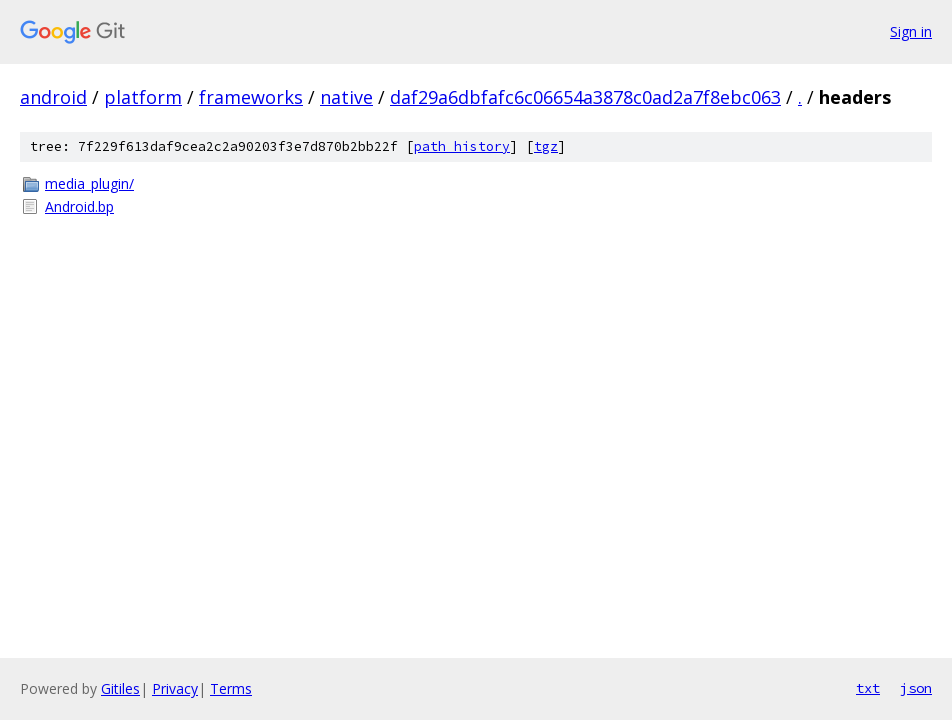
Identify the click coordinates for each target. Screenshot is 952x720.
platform (143, 97)
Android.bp (79, 206)
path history (462, 146)
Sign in (911, 31)
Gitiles (120, 688)
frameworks (251, 97)
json (916, 688)
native (346, 97)
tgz (546, 146)
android (53, 97)
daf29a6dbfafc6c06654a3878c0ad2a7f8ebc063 (585, 97)
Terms (231, 688)
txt (868, 688)
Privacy (175, 688)
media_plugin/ (89, 183)
